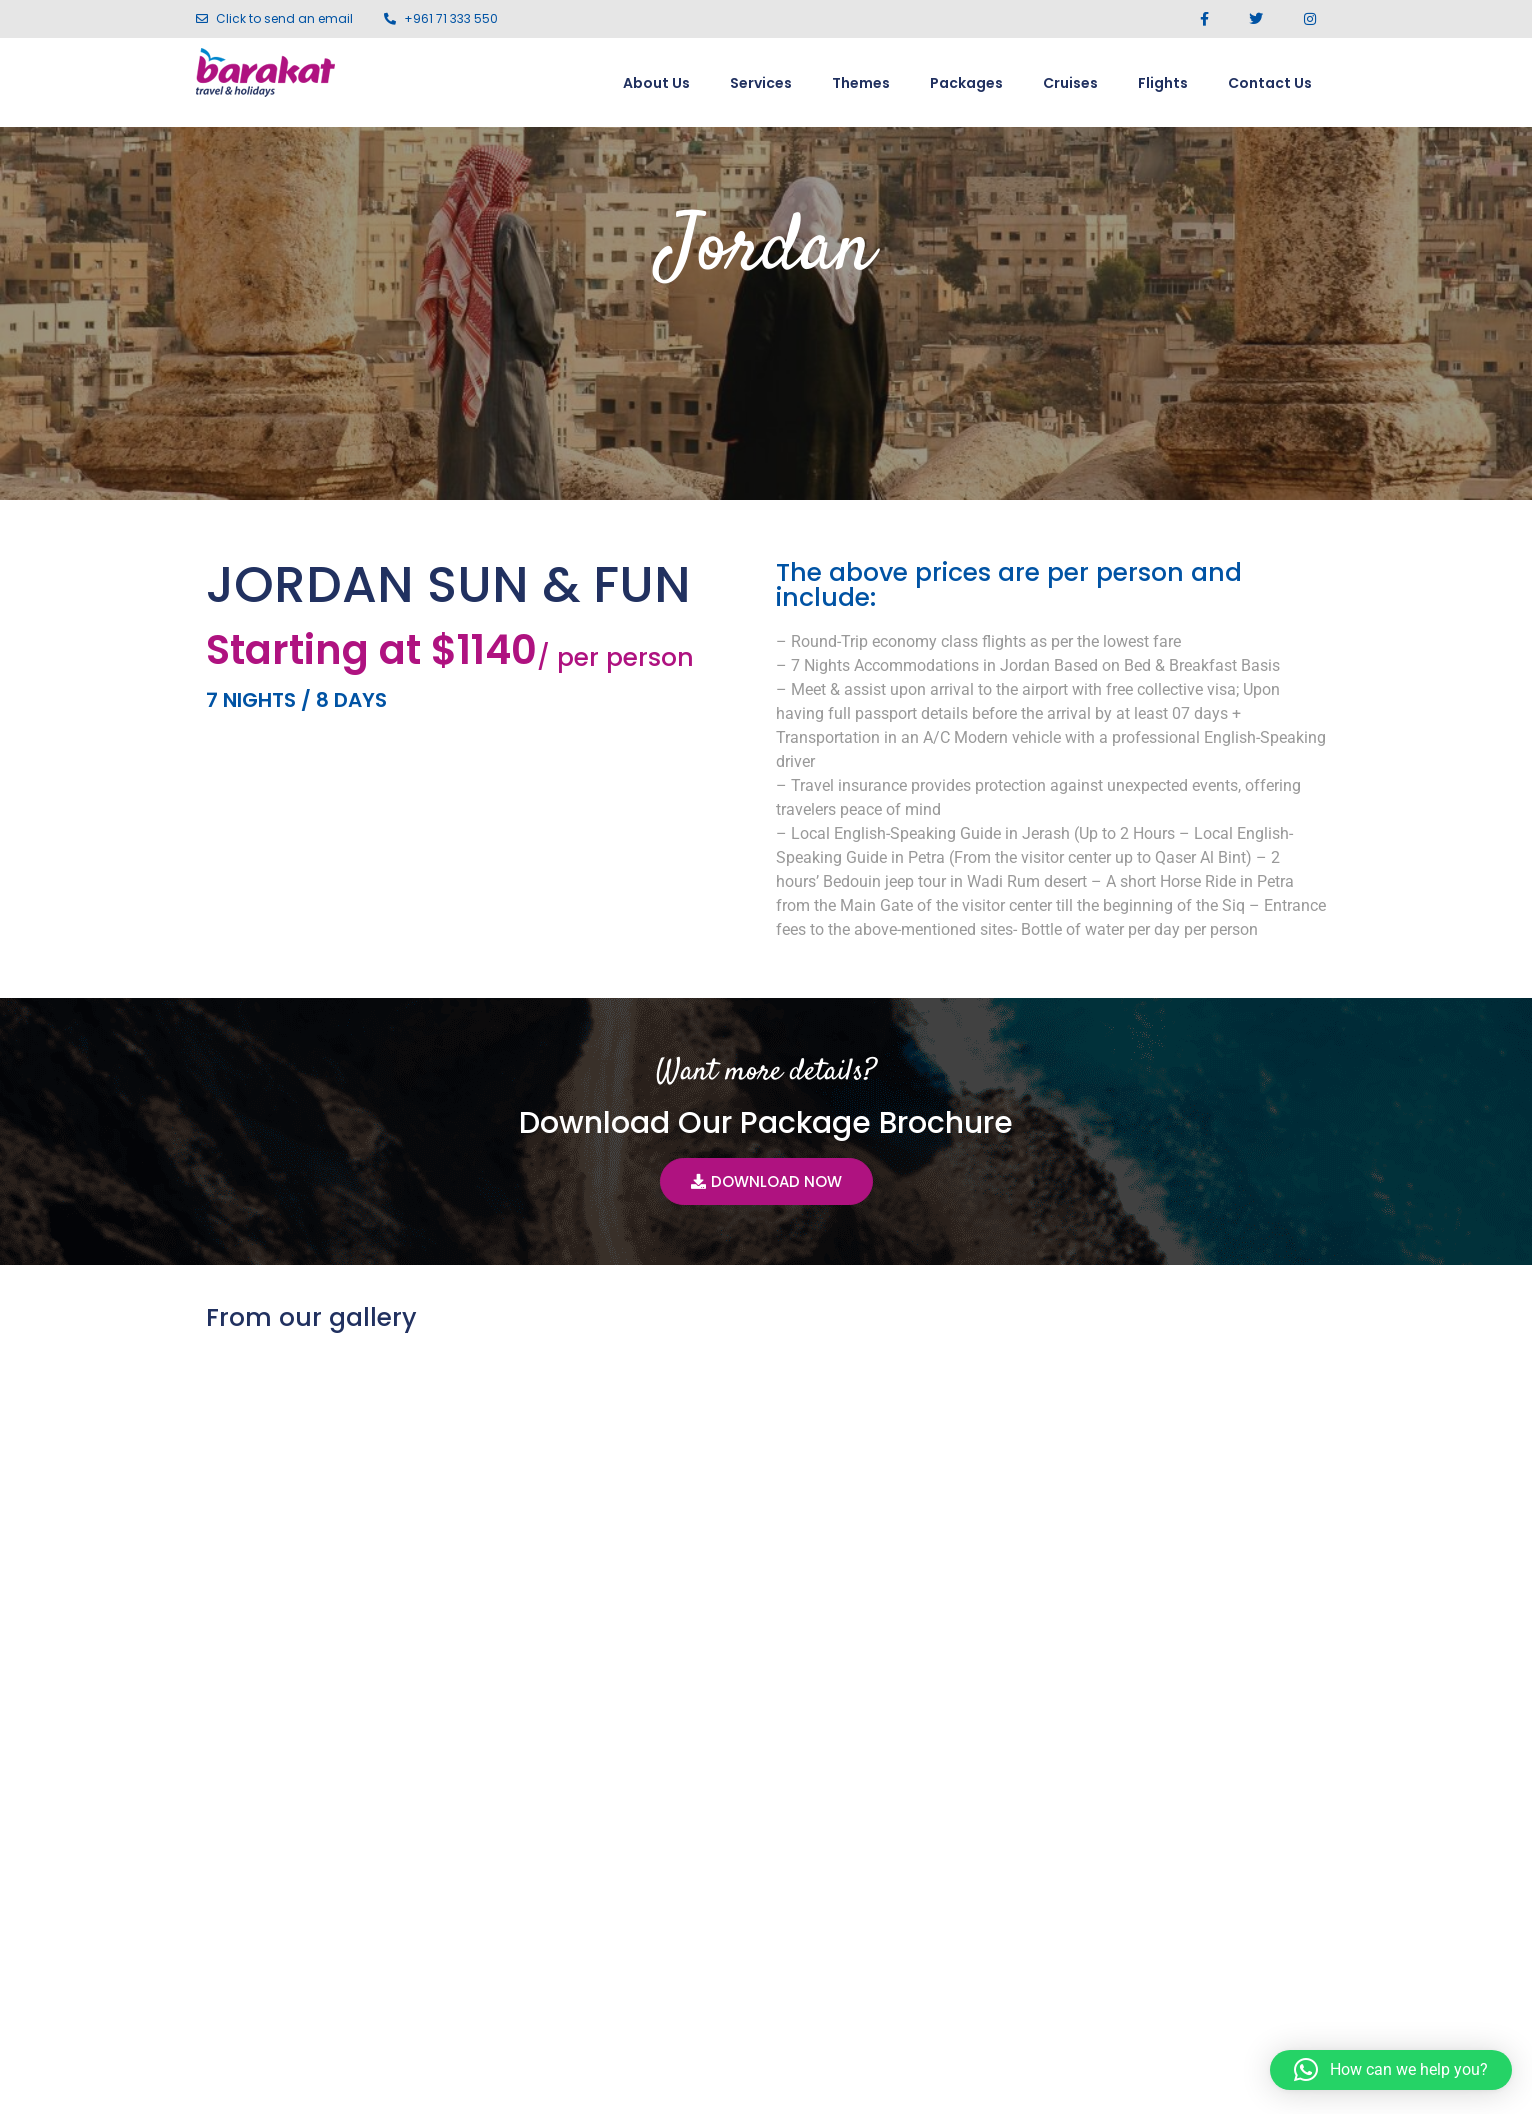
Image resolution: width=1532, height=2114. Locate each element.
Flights (1163, 83)
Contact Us (1270, 83)
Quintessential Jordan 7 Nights (1138, 1764)
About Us (656, 83)
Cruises (1070, 83)
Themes (861, 83)
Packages (966, 83)
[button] (1391, 2070)
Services (761, 83)
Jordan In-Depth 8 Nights (370, 1764)
